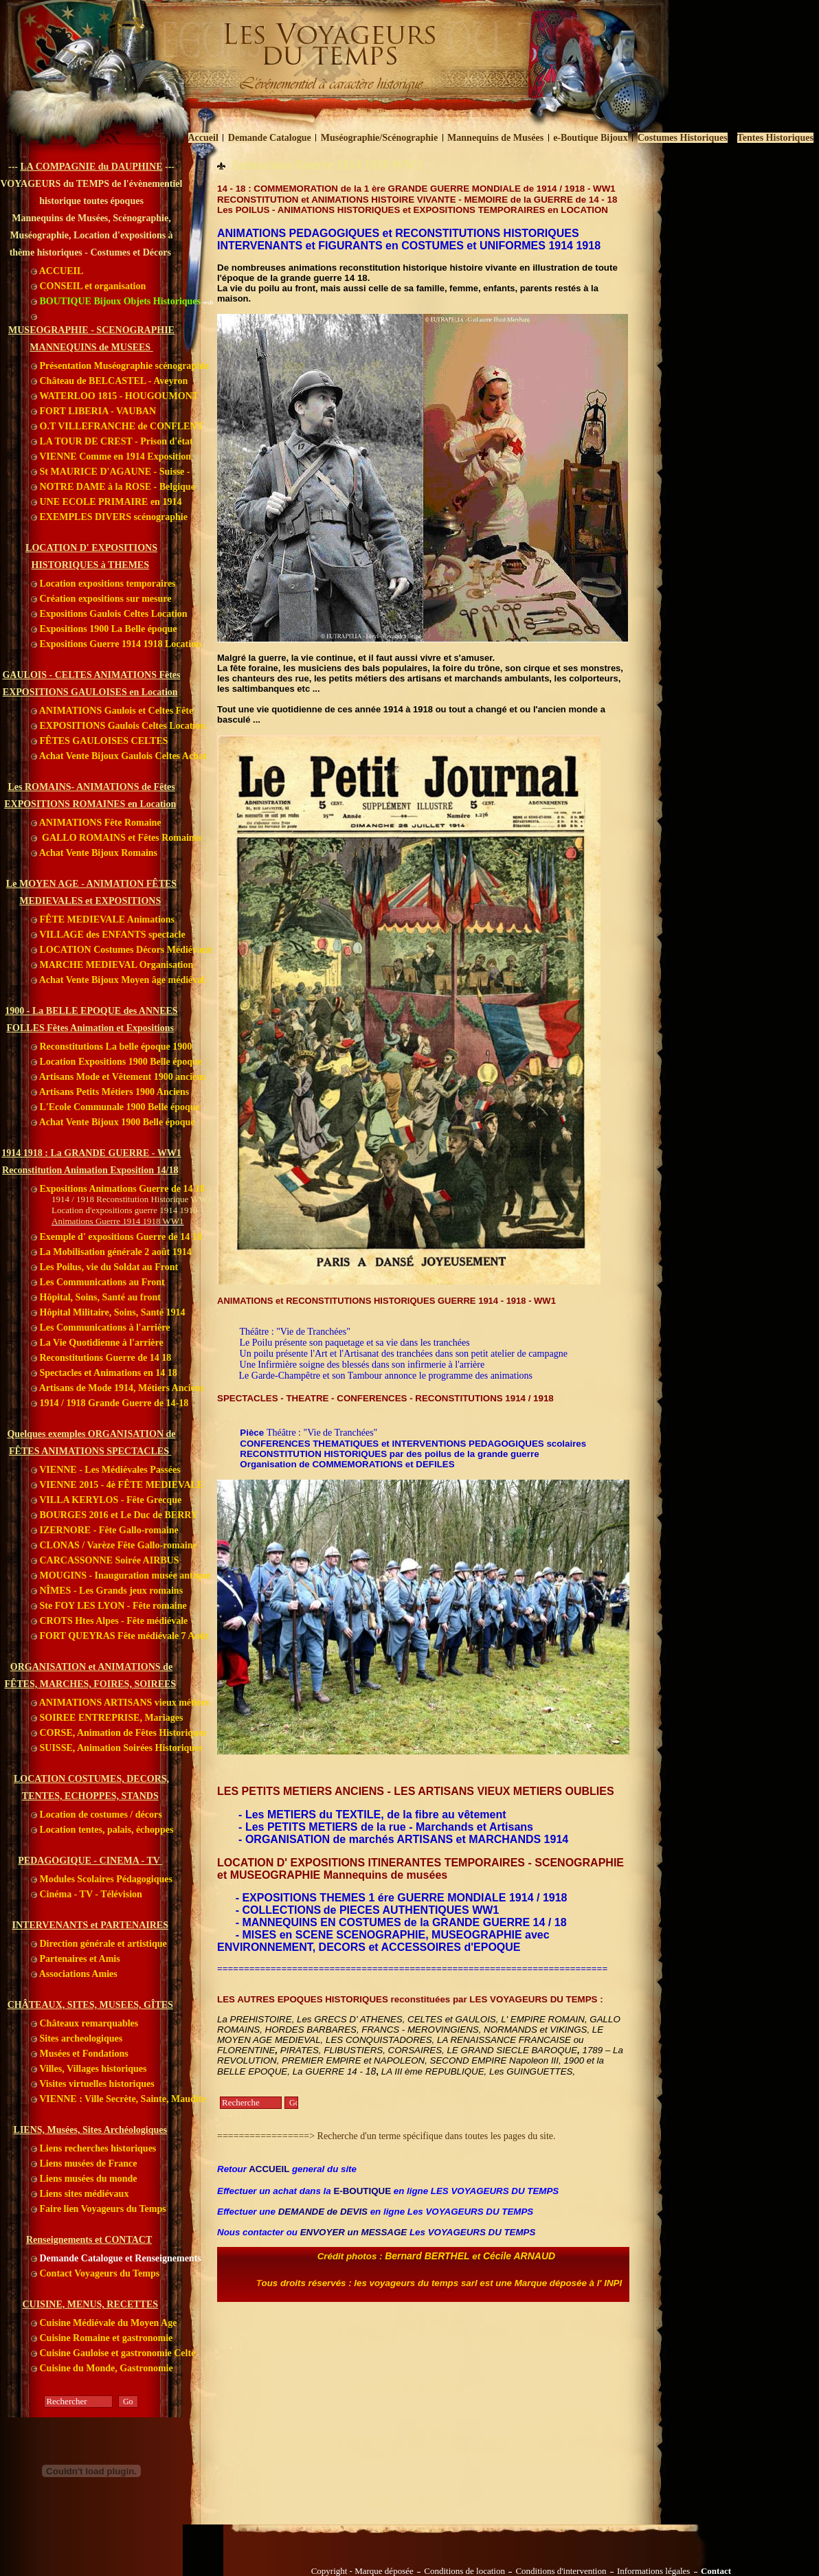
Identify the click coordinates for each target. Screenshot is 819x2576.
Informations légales (654, 2571)
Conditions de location (464, 2571)
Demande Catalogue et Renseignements (116, 2258)
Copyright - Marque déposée (362, 2571)
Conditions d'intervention (560, 2571)
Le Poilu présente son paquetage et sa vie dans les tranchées (355, 1342)
